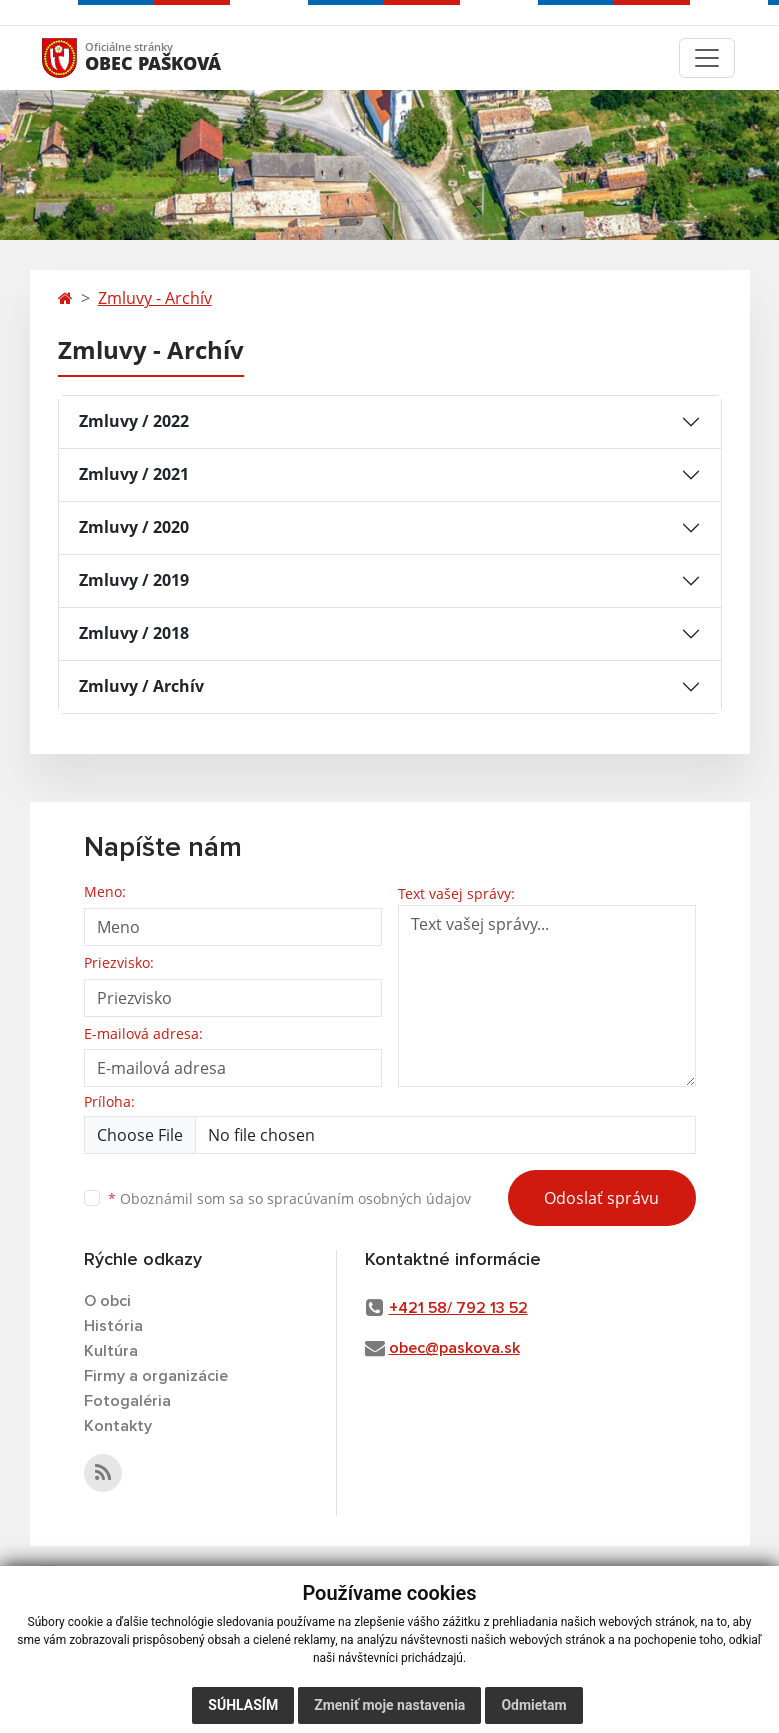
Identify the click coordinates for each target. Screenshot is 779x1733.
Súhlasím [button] (243, 1705)
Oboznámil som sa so (289, 1198)
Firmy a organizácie (156, 1376)
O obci (107, 1301)
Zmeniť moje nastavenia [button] (389, 1705)
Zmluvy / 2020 (134, 527)
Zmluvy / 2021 (134, 474)
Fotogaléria (127, 1401)
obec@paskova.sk (454, 1348)
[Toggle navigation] (707, 58)
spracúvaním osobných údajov (369, 1198)
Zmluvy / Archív (141, 686)
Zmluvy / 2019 (134, 580)
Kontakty (118, 1426)
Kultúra (111, 1351)
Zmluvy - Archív (155, 298)
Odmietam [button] (533, 1705)
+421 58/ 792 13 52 (458, 1308)
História (113, 1326)
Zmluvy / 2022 (134, 421)
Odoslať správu (601, 1198)
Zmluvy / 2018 (134, 633)
